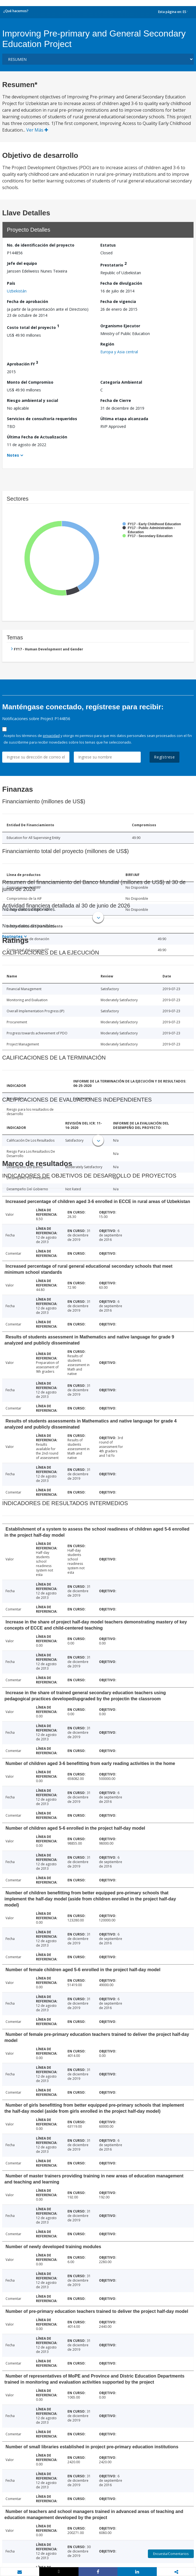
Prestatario (113, 264)
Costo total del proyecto (33, 326)
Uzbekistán (17, 291)
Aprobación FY (22, 363)
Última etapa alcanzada (124, 418)
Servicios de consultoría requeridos (42, 418)
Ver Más (37, 130)
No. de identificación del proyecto (40, 245)
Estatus (108, 245)
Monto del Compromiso (30, 382)
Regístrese (164, 757)
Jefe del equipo (22, 263)
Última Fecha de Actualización (37, 437)
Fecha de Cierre (115, 400)
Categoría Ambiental (121, 382)
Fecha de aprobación (27, 301)
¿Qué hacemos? (15, 11)
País (11, 283)
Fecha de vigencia (118, 301)
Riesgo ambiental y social (32, 400)
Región (107, 344)
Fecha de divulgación (121, 283)
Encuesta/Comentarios (171, 2553)
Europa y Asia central (119, 351)
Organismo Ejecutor (120, 325)
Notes (13, 455)
